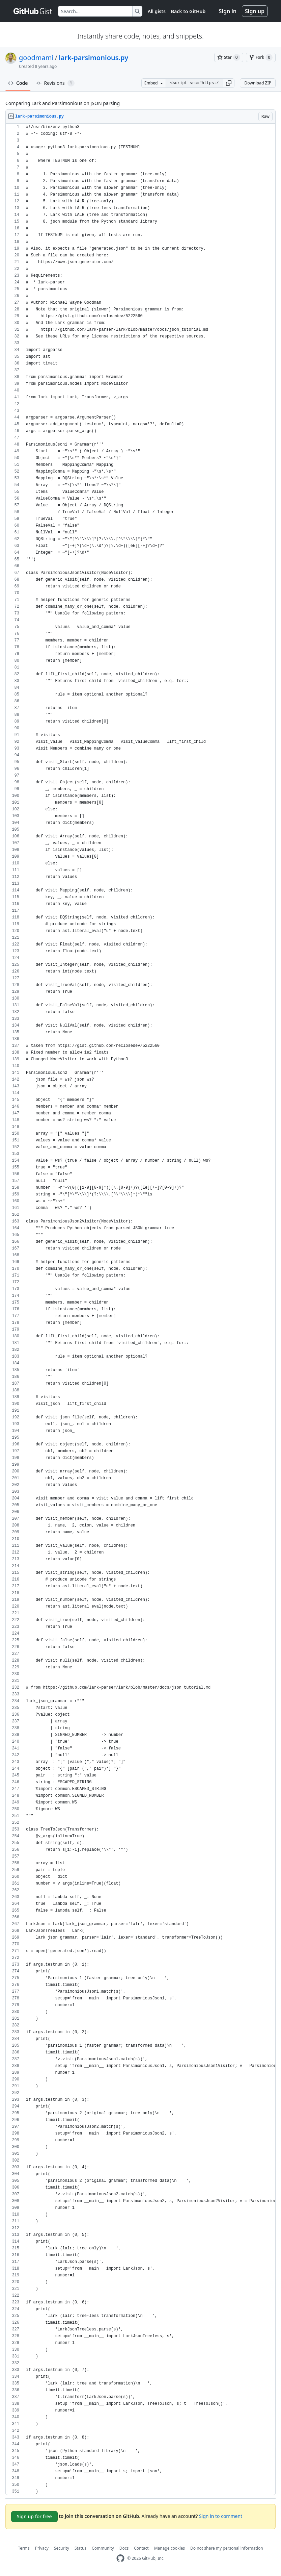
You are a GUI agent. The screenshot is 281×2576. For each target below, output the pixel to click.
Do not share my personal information (226, 2548)
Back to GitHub (188, 11)
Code (18, 83)
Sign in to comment (220, 2516)
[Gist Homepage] (33, 11)
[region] (140, 1309)
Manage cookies (169, 2548)
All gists (157, 11)
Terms (24, 2548)
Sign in (227, 11)
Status (80, 2548)
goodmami (36, 57)
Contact (141, 2548)
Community (103, 2548)
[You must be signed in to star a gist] (228, 57)
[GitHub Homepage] (120, 2558)
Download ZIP (257, 83)
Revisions (55, 83)
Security (61, 2548)
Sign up (254, 11)
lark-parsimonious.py (93, 57)
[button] (228, 83)
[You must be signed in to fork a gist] (261, 57)
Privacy (42, 2548)
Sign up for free (34, 2516)
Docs (124, 2548)
